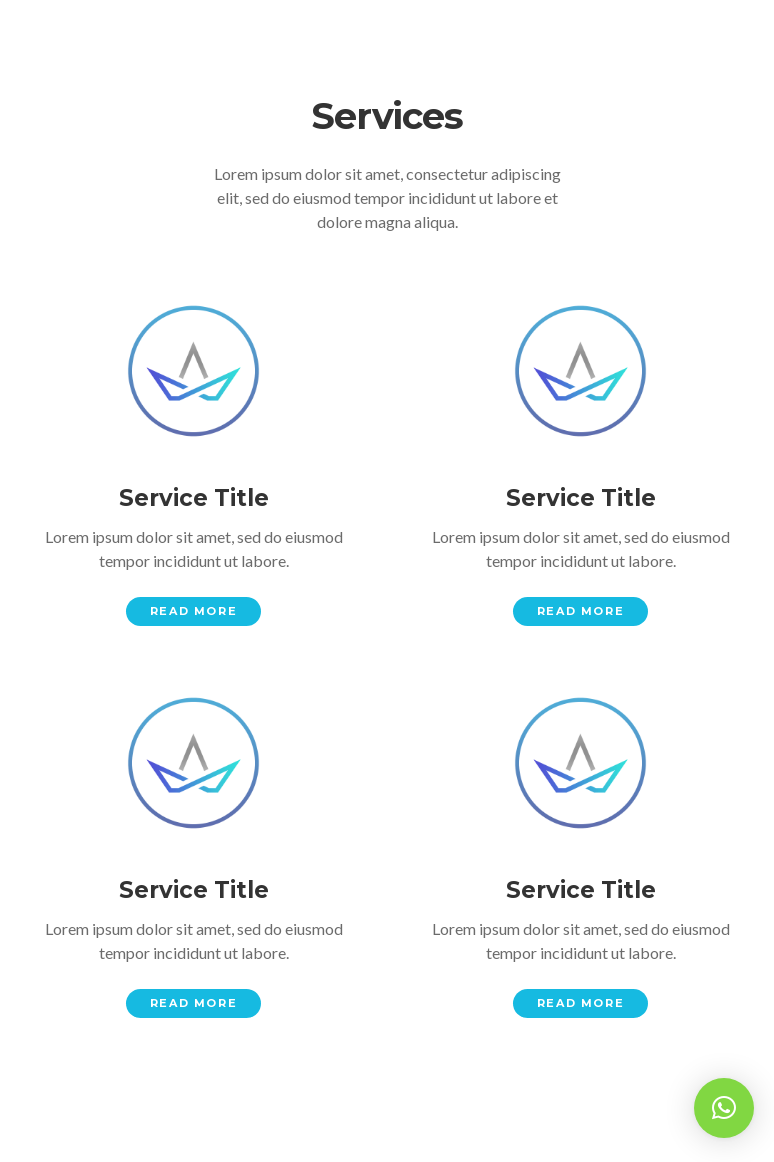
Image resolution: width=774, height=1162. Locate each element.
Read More (193, 611)
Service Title (194, 498)
